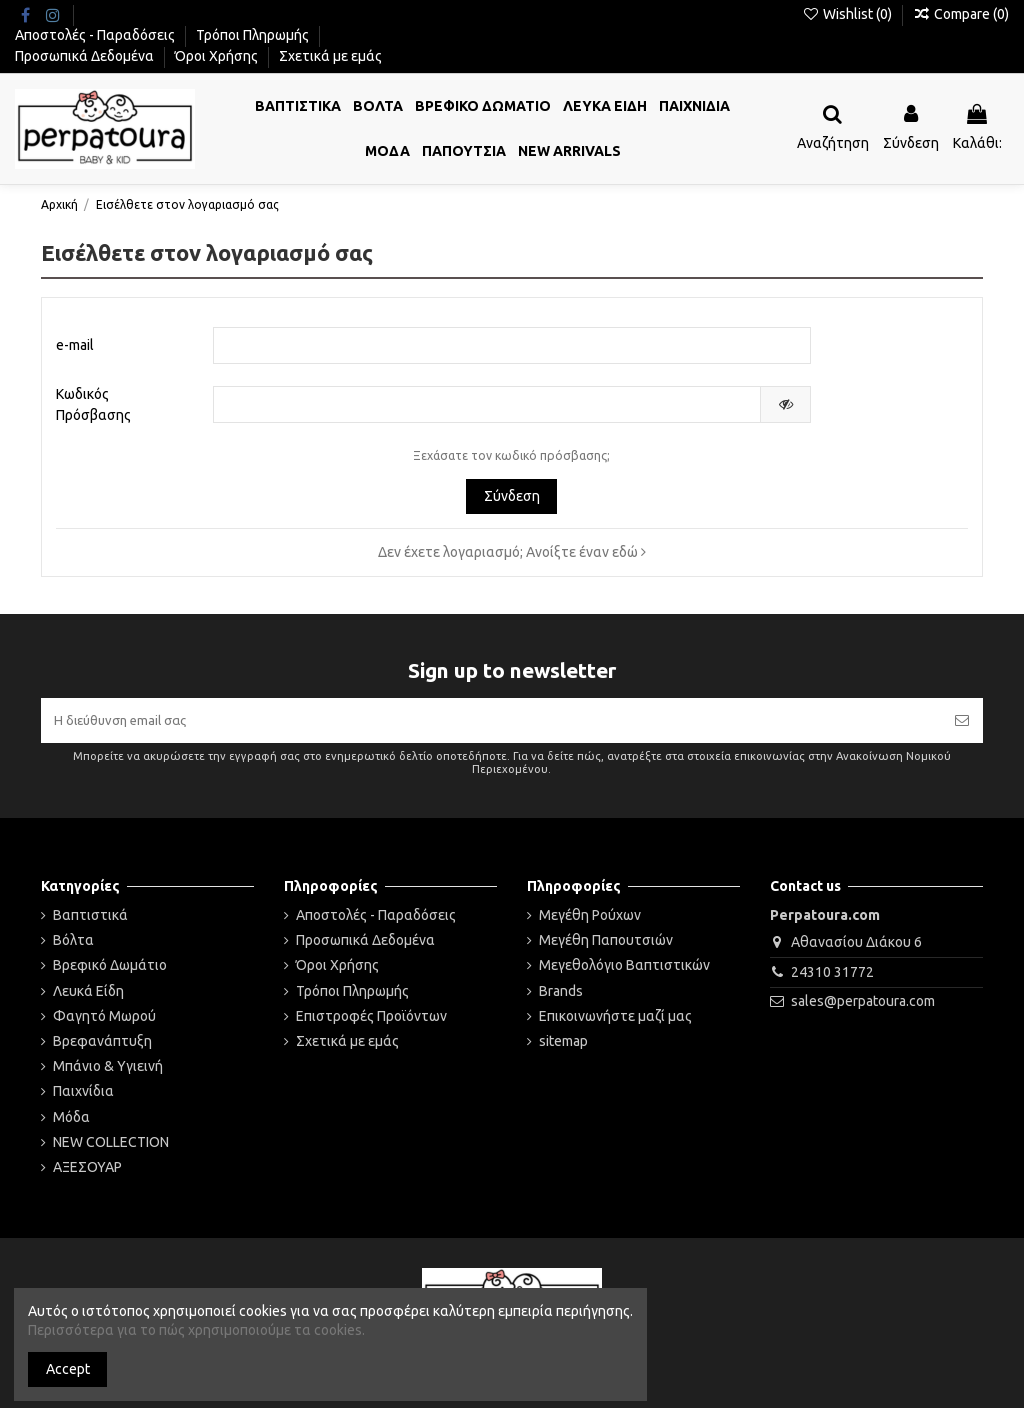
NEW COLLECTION (111, 1148)
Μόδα (71, 1123)
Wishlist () (848, 14)
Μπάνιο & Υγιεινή (108, 1072)
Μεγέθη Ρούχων (590, 921)
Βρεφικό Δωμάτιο (110, 972)
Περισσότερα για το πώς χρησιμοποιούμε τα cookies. (196, 1330)
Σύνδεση (512, 499)
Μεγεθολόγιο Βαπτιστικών (624, 972)
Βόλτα (73, 946)
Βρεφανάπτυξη (102, 1047)
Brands (561, 997)
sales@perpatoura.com (863, 1008)
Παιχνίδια (83, 1098)
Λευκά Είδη (88, 997)
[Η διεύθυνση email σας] (491, 724)
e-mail (75, 346)
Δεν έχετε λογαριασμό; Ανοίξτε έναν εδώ (512, 555)
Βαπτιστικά (90, 921)
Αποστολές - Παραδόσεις (96, 35)
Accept (68, 1369)
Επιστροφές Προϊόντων (371, 1022)
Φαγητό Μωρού (104, 1022)
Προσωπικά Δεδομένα (86, 56)
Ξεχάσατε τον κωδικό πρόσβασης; (511, 458)
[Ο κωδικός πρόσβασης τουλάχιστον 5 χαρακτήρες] (487, 408)
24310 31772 (832, 978)
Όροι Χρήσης (218, 56)
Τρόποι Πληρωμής (254, 35)
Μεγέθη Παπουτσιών (606, 946)
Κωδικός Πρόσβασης (93, 407)
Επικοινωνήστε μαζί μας (615, 1022)
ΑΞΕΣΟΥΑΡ (87, 1173)
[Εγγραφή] (962, 724)
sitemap (563, 1047)
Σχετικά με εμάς (330, 56)
